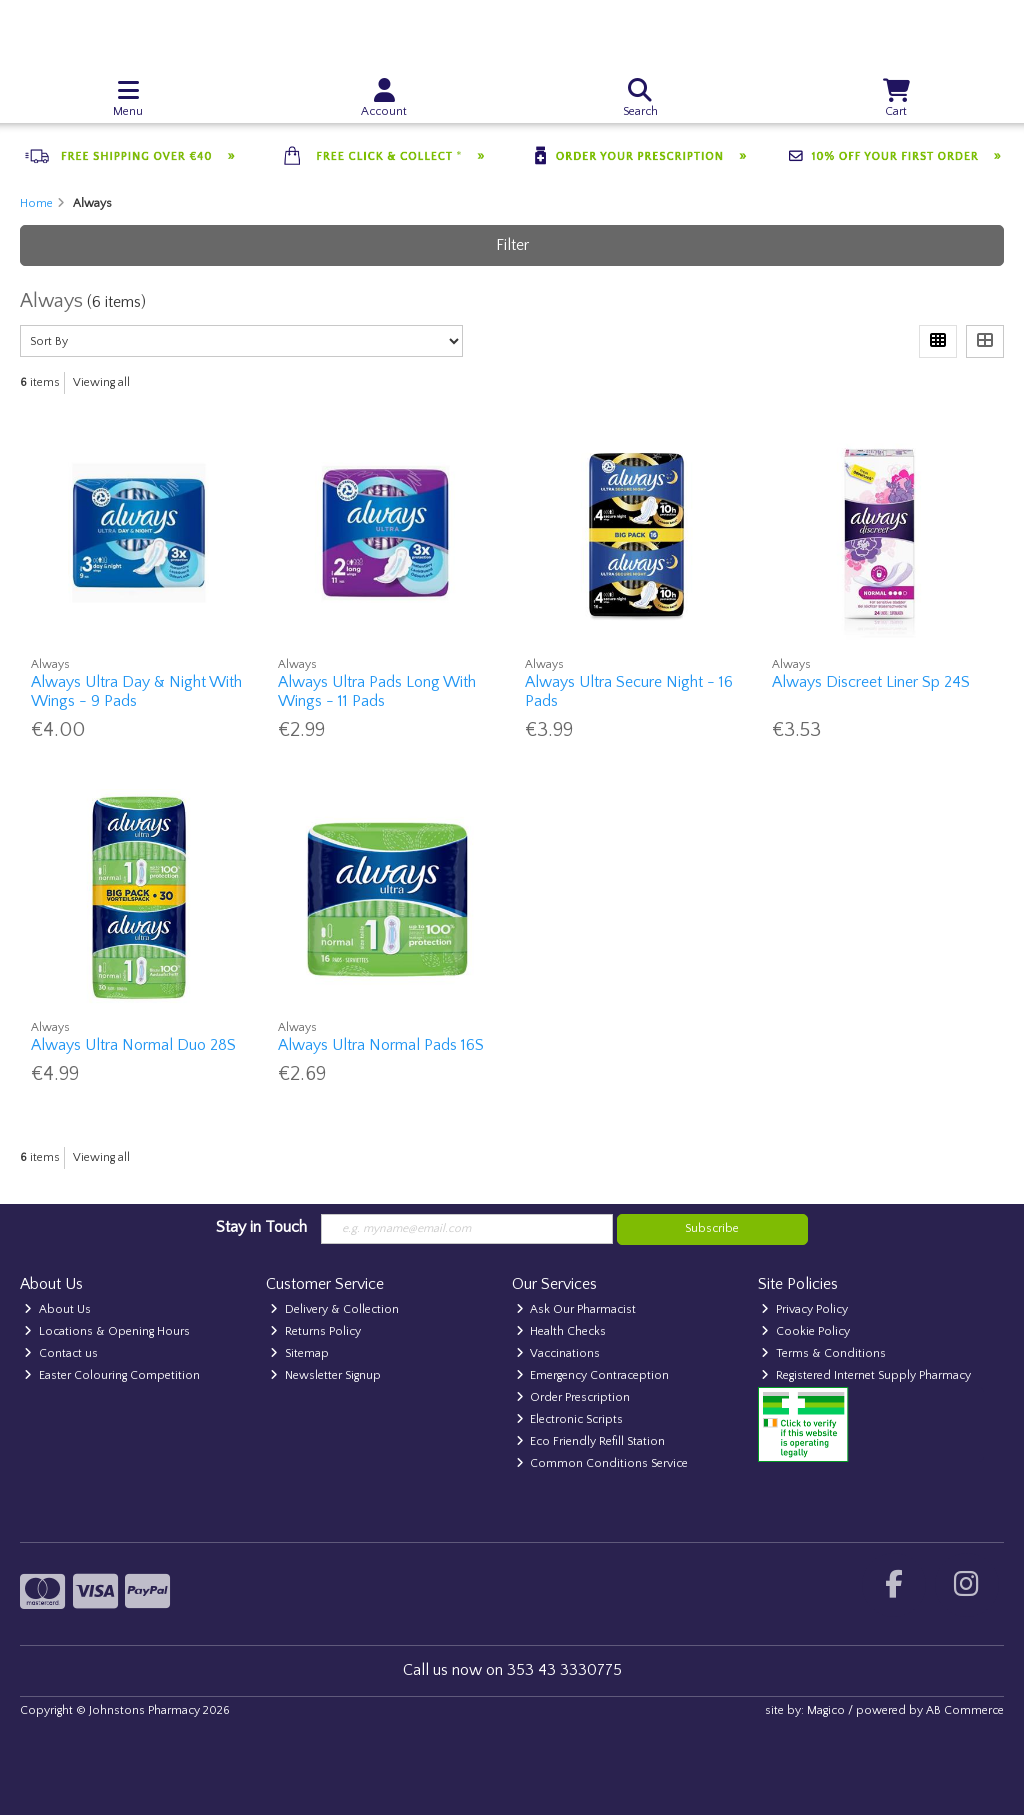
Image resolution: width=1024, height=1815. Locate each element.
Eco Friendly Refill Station (591, 1441)
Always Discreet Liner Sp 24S (871, 682)
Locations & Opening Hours (107, 1331)
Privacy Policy (804, 1309)
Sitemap (299, 1353)
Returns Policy (315, 1331)
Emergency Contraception (593, 1375)
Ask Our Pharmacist (576, 1309)
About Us (57, 1309)
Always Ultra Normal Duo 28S (133, 1045)
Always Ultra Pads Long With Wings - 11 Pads (377, 691)
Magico (826, 1710)
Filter (512, 245)
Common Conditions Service (602, 1463)
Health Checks (561, 1331)
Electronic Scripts (570, 1419)
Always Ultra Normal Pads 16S (381, 1045)
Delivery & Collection (334, 1309)
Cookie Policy (805, 1331)
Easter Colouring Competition (112, 1375)
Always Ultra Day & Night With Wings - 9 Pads (136, 691)
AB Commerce (965, 1710)
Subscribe (712, 1228)
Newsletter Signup (325, 1375)
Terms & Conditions (823, 1353)
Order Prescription (573, 1397)
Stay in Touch (261, 1227)
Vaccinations (558, 1353)
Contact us (61, 1353)
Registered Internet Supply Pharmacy (866, 1375)
